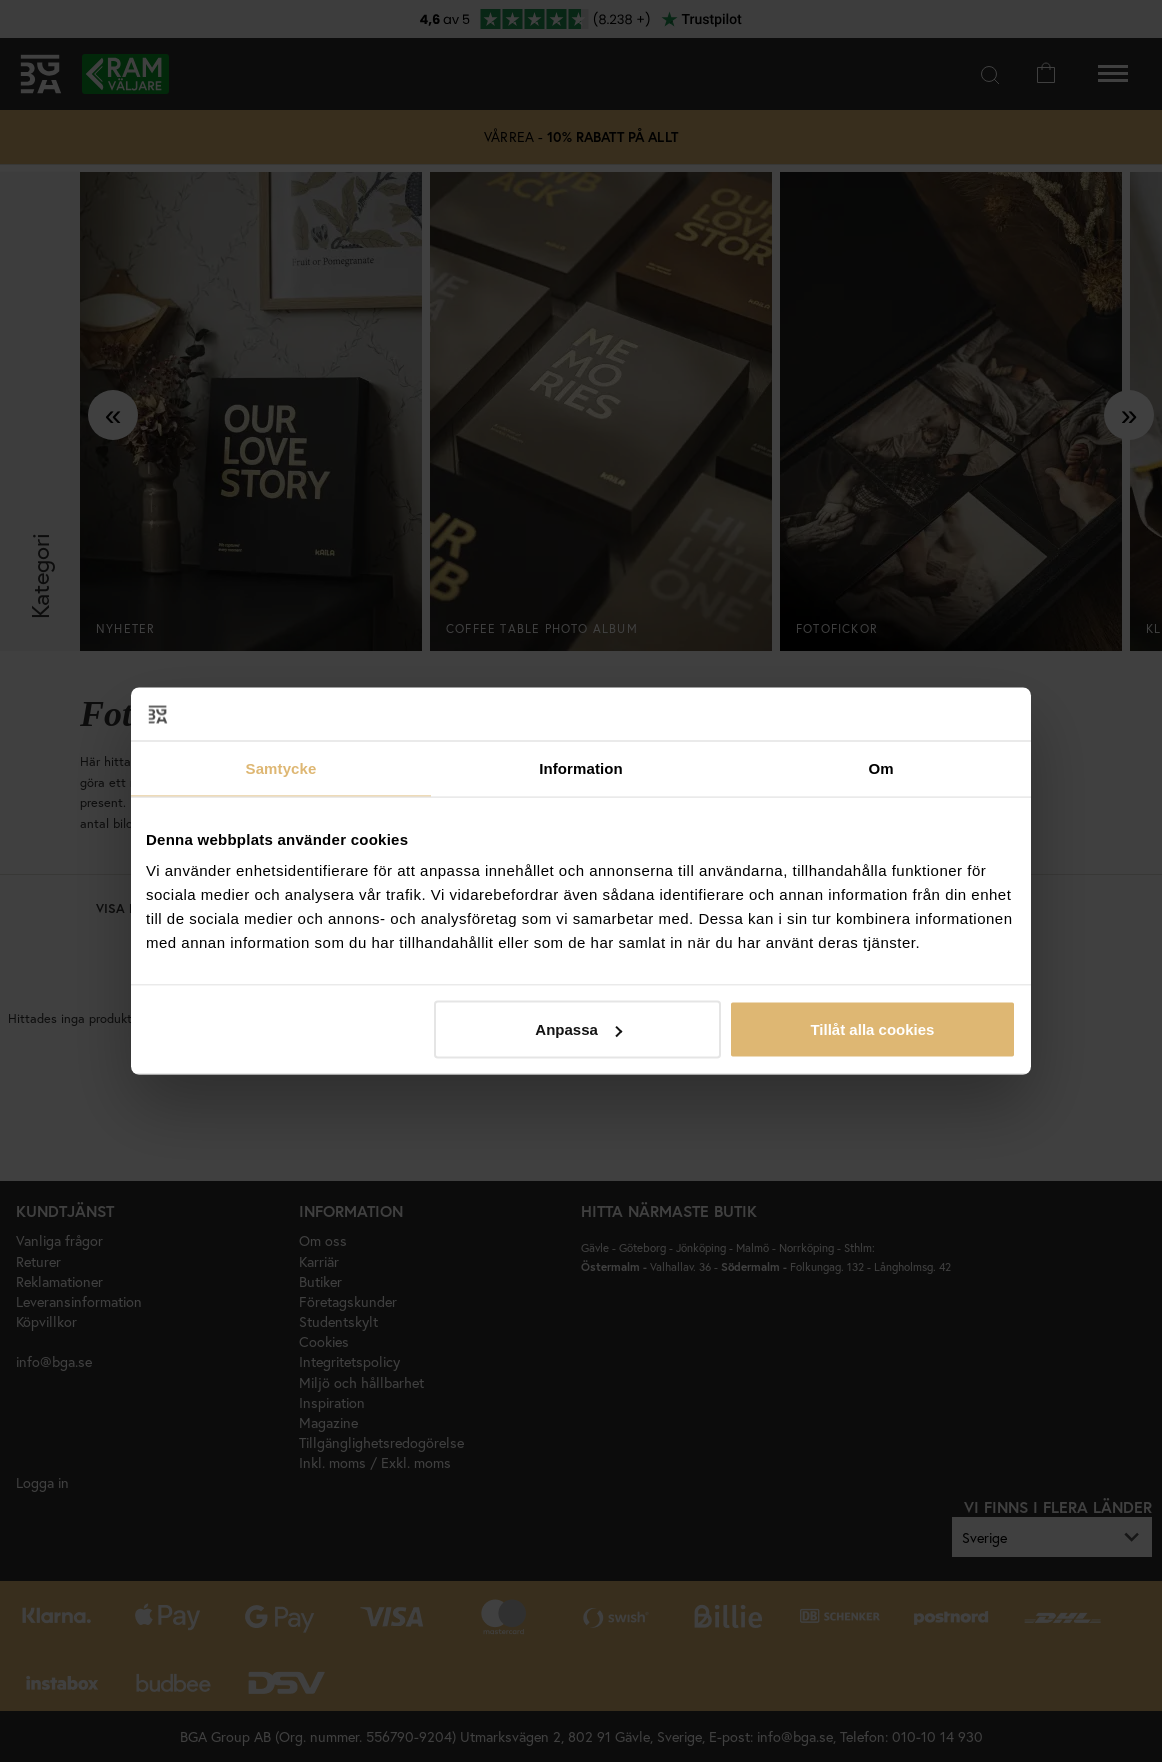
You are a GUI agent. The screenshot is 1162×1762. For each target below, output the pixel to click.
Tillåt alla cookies (872, 1029)
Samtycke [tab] (281, 767)
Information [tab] (581, 767)
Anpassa (578, 1029)
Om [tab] (880, 767)
